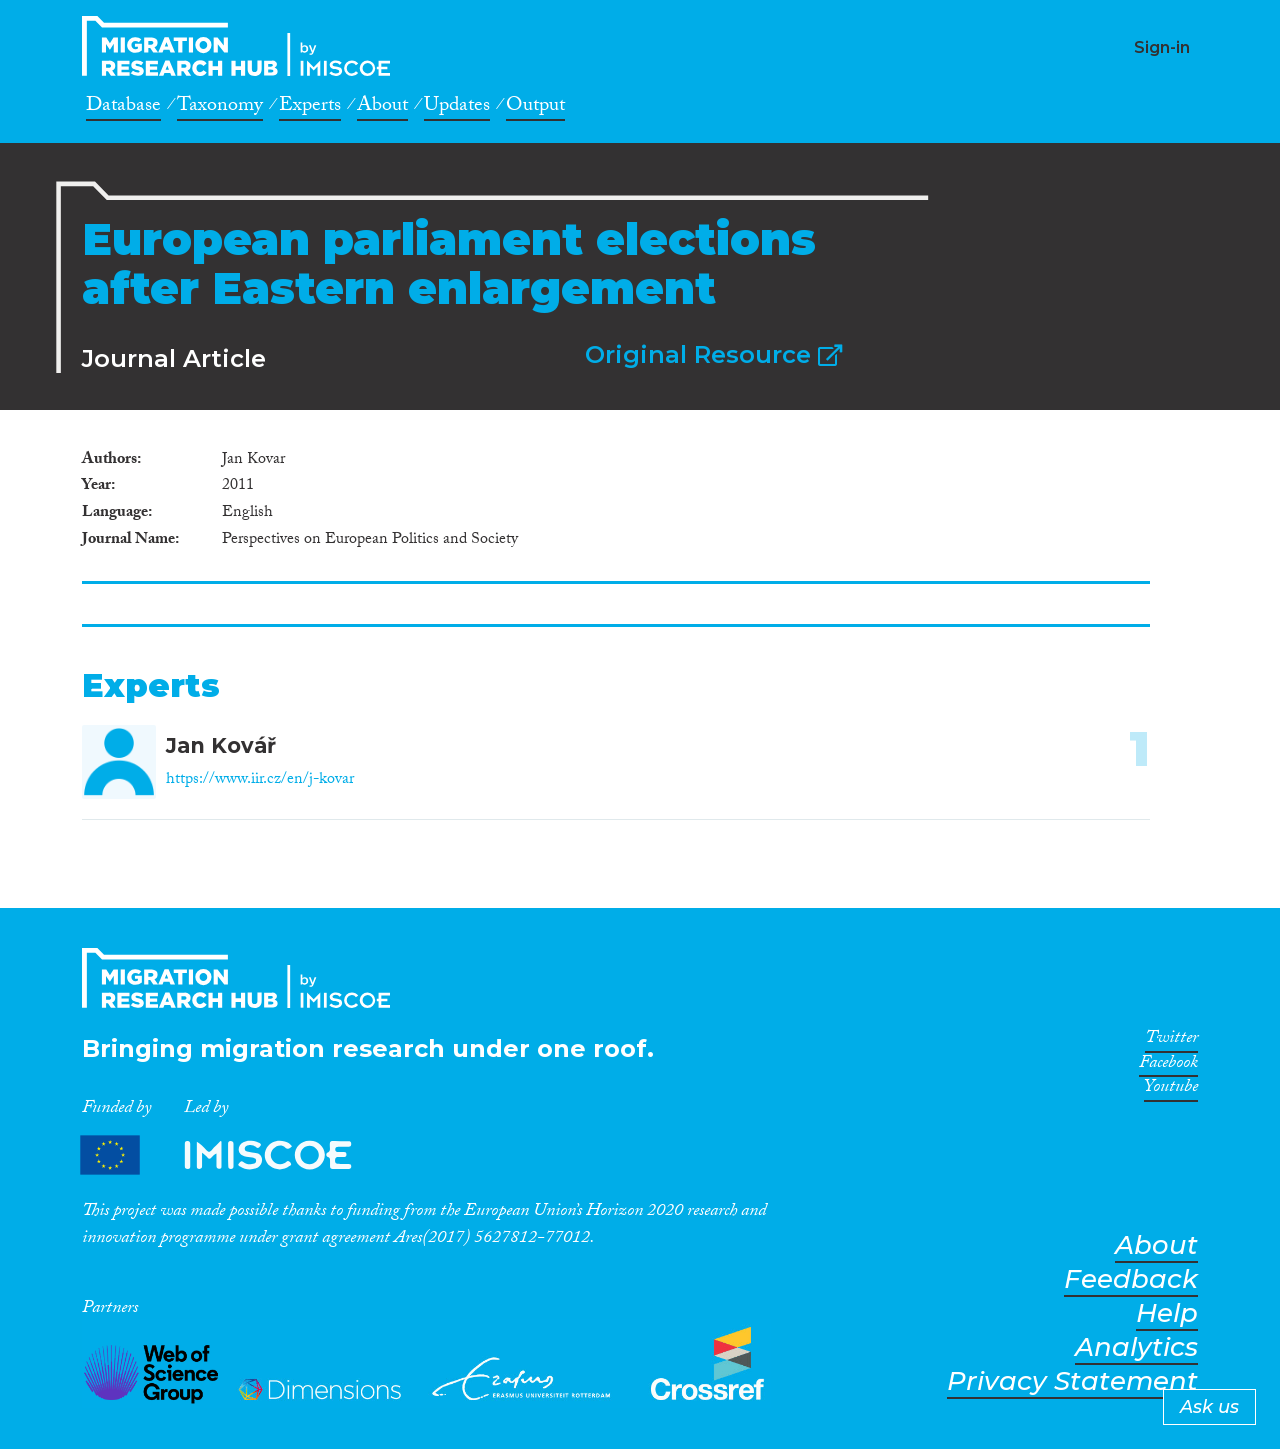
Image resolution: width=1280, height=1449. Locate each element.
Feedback (1131, 1279)
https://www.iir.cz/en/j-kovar (260, 780)
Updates (457, 108)
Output (535, 108)
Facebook (1168, 1066)
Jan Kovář (221, 745)
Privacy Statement (1072, 1381)
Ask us (1209, 1407)
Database (123, 108)
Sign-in (1162, 47)
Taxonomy (220, 108)
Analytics (1136, 1347)
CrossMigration (242, 46)
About (382, 108)
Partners (233, 1155)
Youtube (1171, 1090)
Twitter (1171, 1041)
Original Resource (713, 354)
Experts (310, 108)
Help (1167, 1313)
